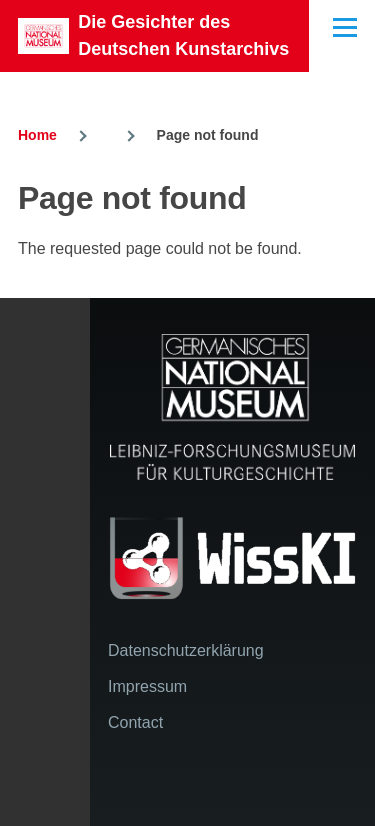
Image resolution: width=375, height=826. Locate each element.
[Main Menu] (345, 27)
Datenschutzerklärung (186, 650)
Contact (135, 722)
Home (37, 135)
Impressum (147, 686)
